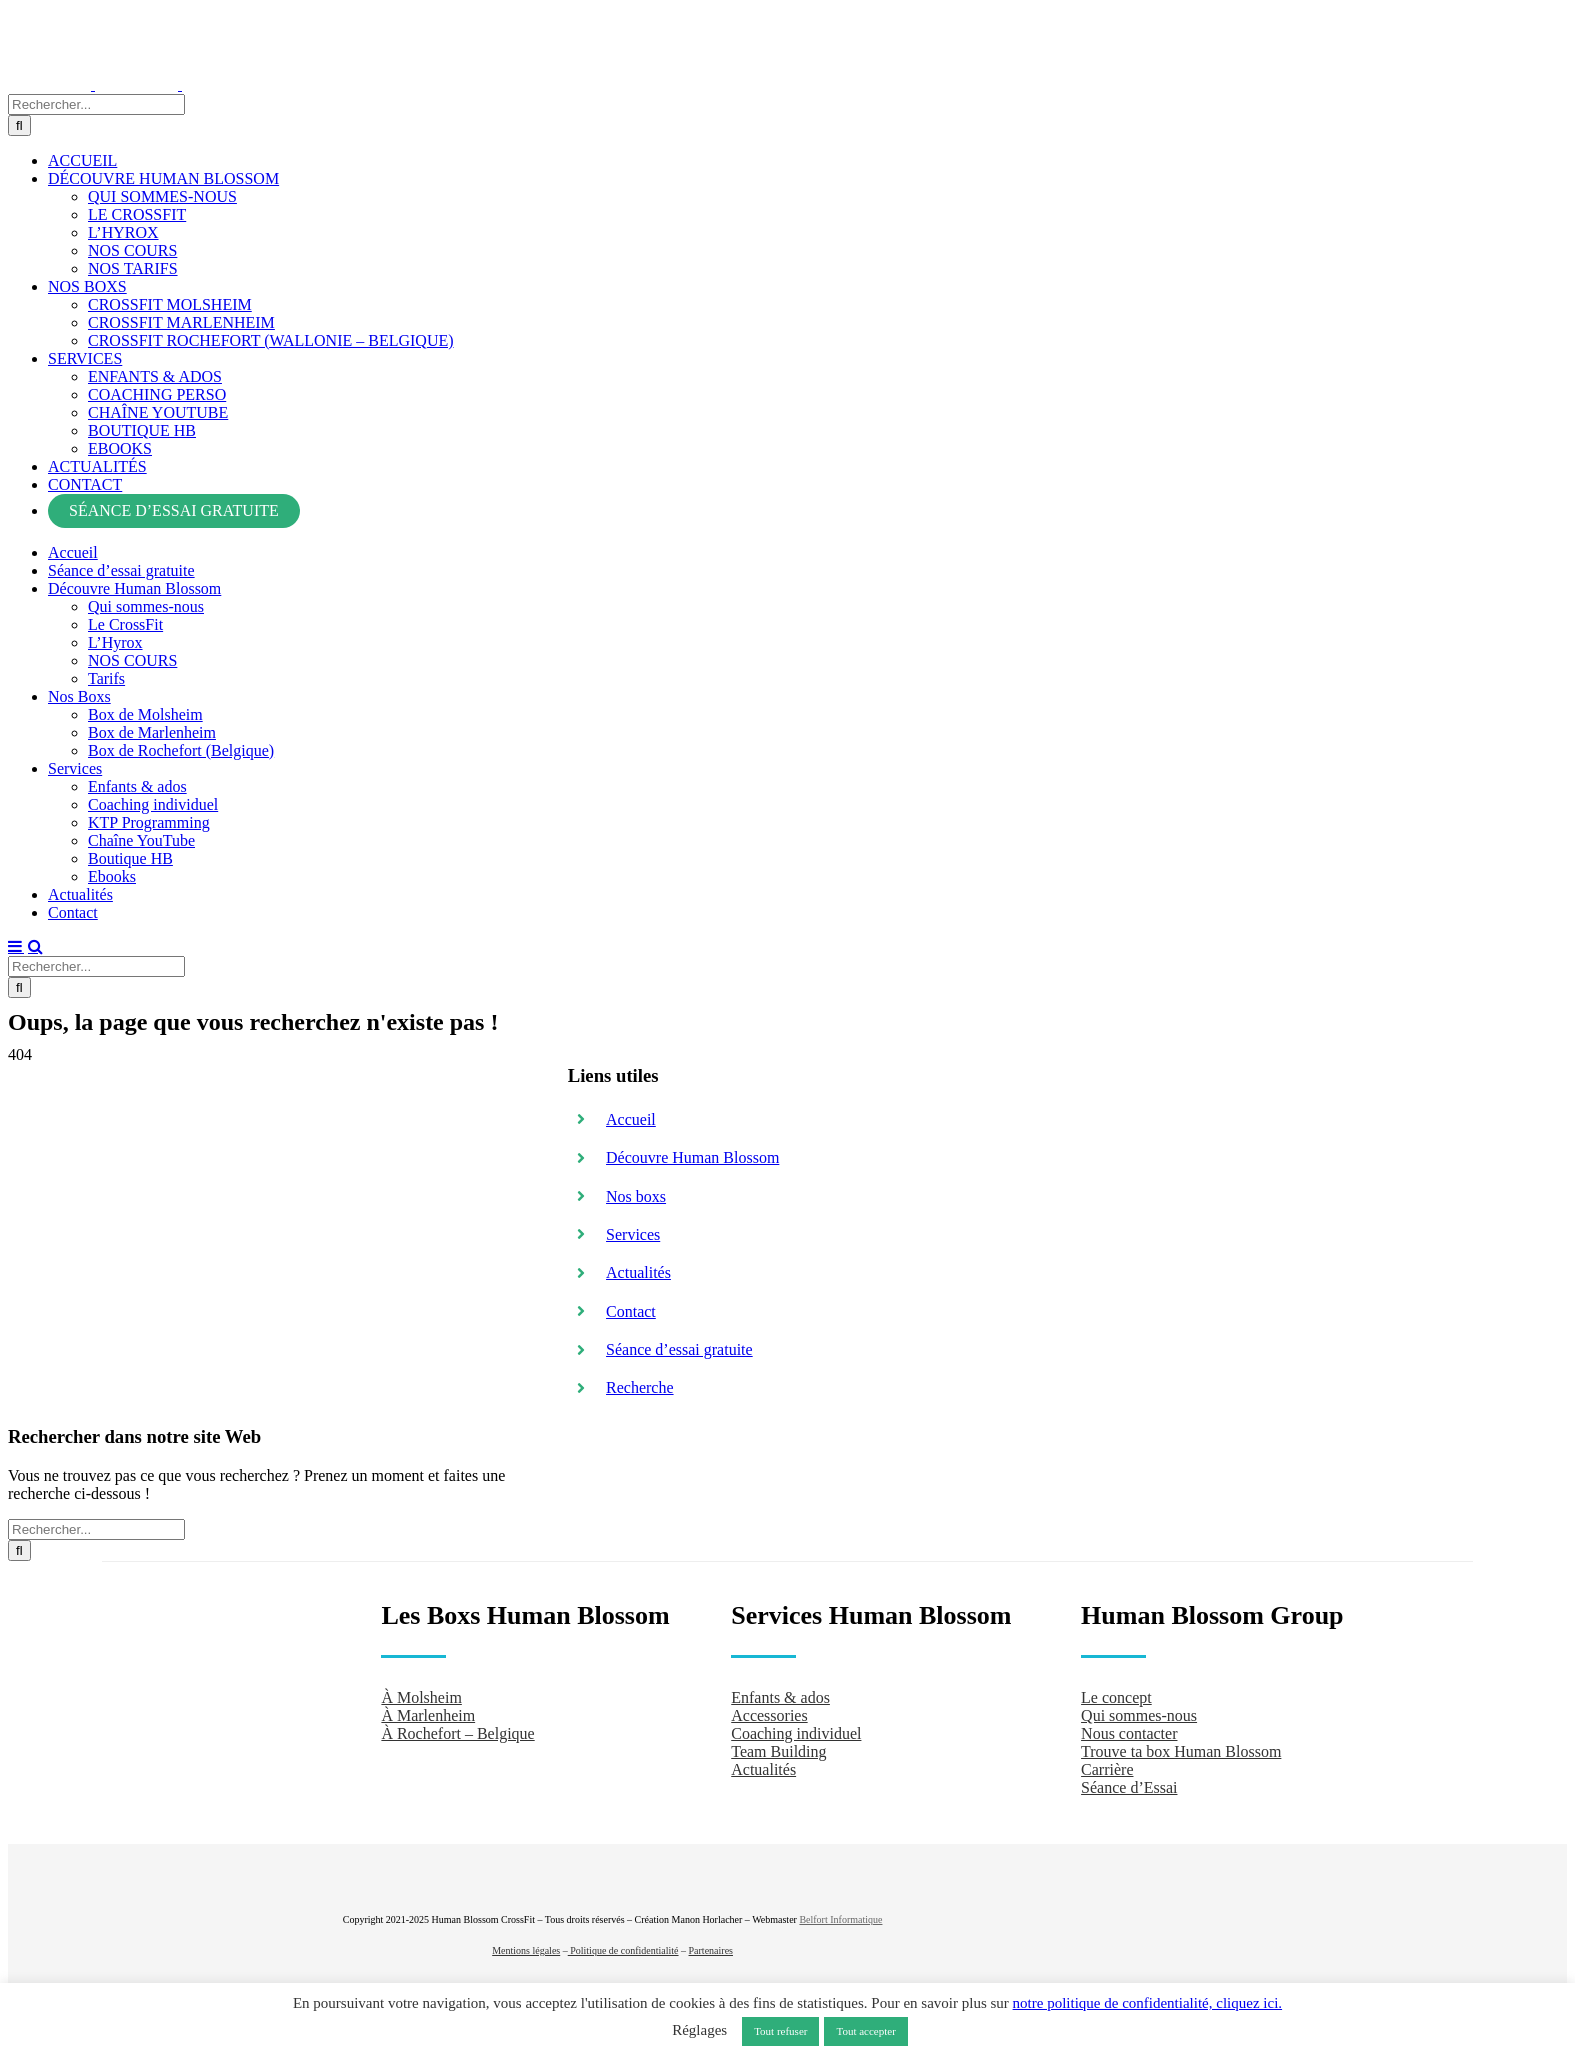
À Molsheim (421, 1694)
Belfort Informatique (840, 1915)
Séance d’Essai (1129, 1784)
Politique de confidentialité (623, 1946)
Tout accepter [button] (865, 2031)
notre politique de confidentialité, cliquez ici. (1148, 2003)
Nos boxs (636, 1192)
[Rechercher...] (96, 102)
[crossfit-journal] (1307, 1848)
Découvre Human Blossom (692, 1154)
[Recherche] (19, 123)
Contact (631, 1307)
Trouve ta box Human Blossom (1181, 1748)
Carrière (1107, 1766)
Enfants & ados (780, 1694)
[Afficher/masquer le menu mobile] (16, 944)
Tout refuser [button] (780, 2031)
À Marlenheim (428, 1712)
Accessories (769, 1712)
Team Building (778, 1748)
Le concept (1116, 1694)
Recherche (640, 1384)
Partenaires (711, 1946)
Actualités (638, 1269)
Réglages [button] (699, 2030)
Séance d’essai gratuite (679, 1346)
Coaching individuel (796, 1730)
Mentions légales (526, 1946)
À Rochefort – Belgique (457, 1730)
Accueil (631, 1115)
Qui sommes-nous (1139, 1712)
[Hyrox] (1312, 1903)
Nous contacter (1129, 1730)
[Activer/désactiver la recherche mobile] (35, 944)
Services (633, 1231)
